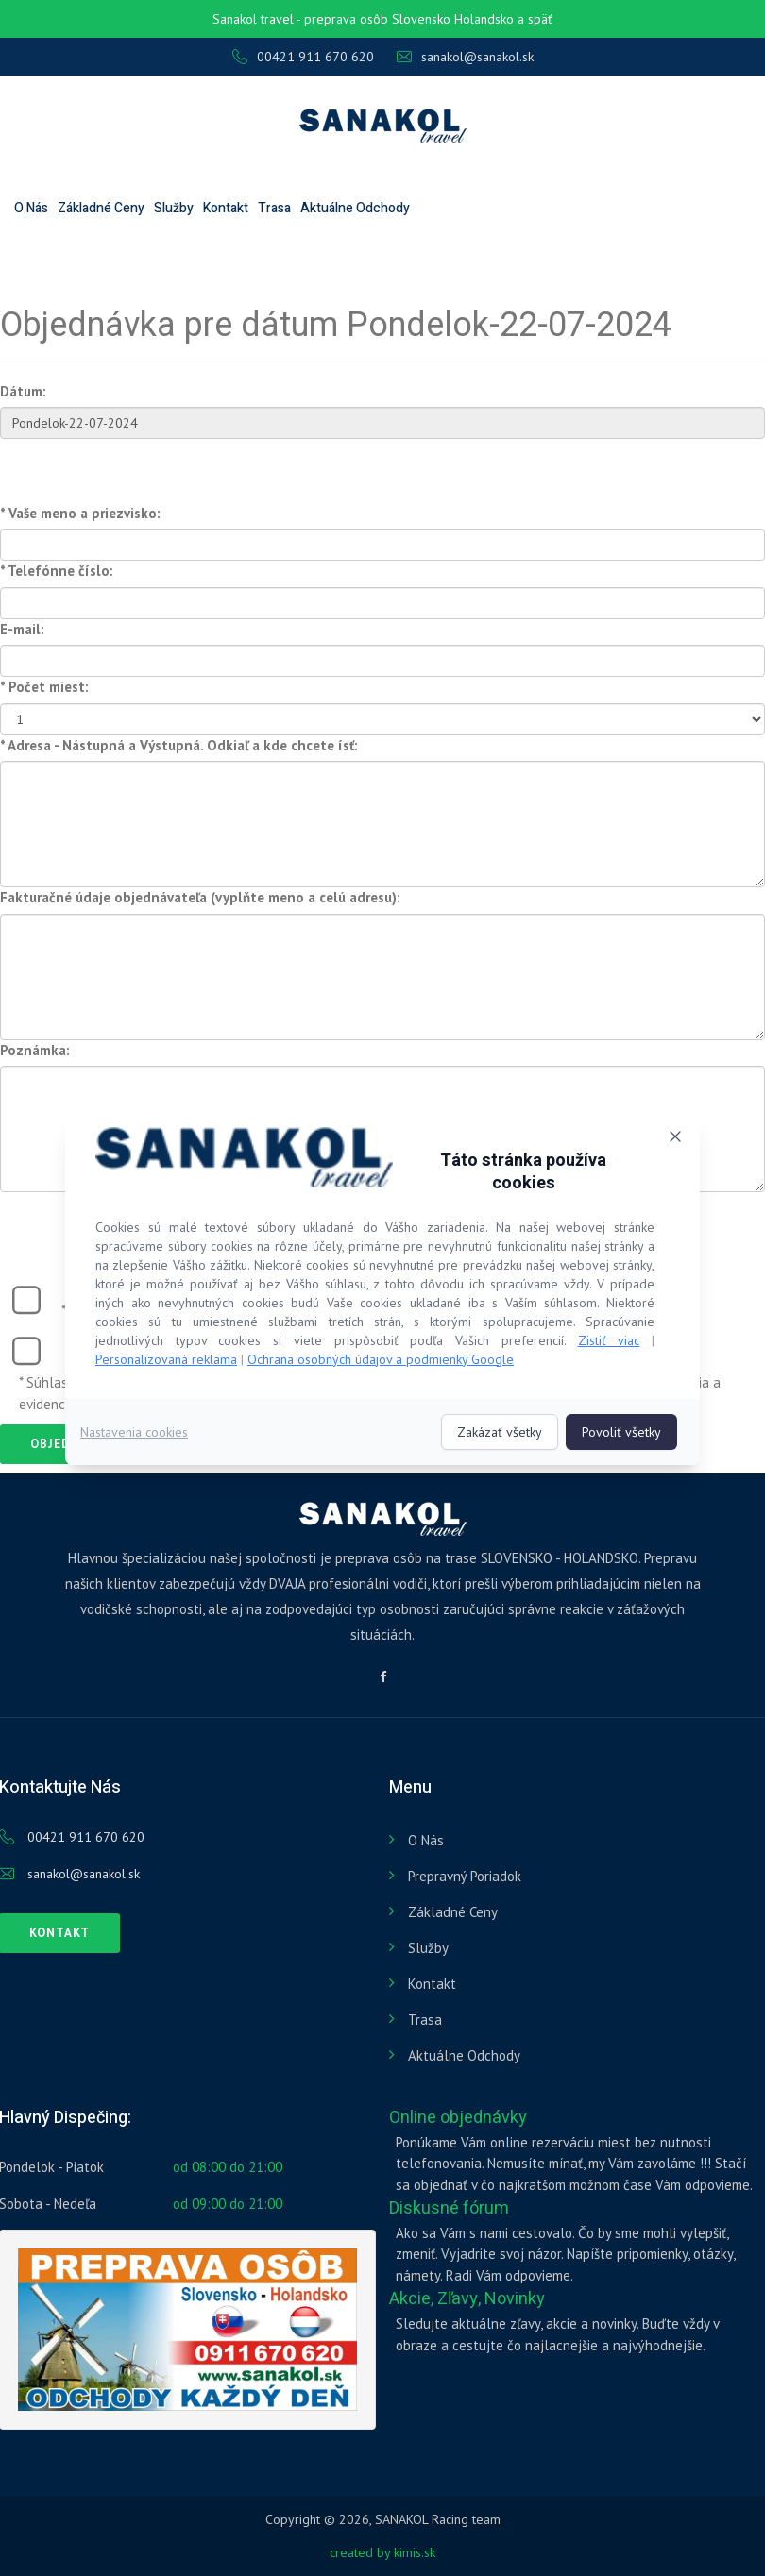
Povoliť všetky (621, 1431)
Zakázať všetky (499, 1431)
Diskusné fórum (449, 2208)
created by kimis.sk (382, 2552)
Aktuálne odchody (355, 208)
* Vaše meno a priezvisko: (80, 513)
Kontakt (225, 208)
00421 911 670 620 (303, 56)
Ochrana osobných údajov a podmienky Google (380, 1359)
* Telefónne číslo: (56, 571)
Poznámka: (35, 1050)
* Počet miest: (44, 687)
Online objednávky (458, 2117)
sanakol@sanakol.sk (465, 56)
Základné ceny (101, 208)
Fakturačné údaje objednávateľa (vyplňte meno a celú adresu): (200, 897)
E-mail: (22, 629)
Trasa (274, 208)
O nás (31, 208)
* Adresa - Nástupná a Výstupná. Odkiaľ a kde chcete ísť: (179, 745)
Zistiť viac (609, 1340)
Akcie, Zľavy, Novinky (467, 2299)
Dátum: (23, 391)
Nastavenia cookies (134, 1431)
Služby (174, 208)
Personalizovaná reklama (166, 1359)
